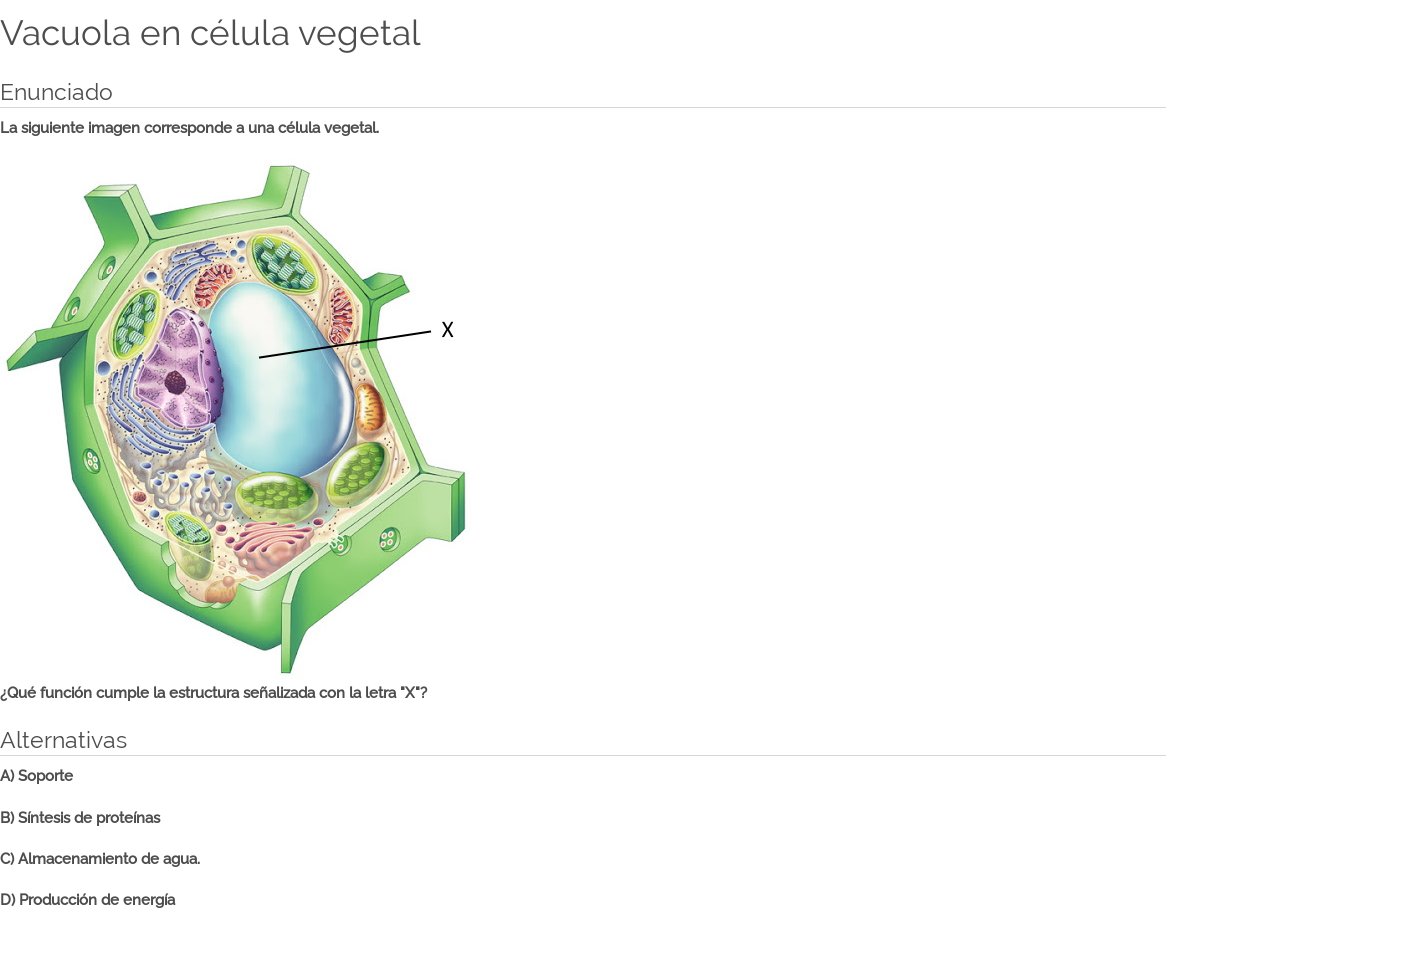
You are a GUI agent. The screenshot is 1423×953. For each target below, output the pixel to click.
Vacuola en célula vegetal (210, 33)
